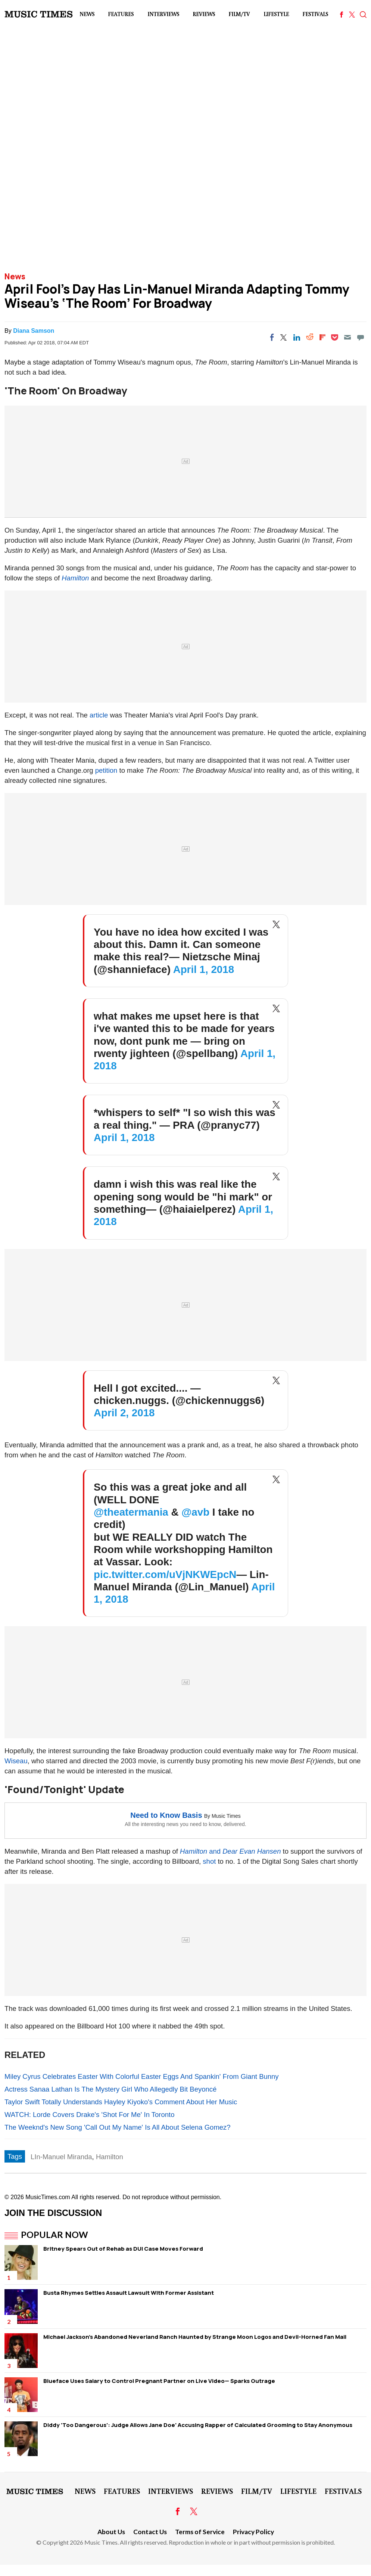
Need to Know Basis (166, 1815)
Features (121, 14)
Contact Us (150, 2532)
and (201, 1851)
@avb (195, 1512)
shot (209, 1861)
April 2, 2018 (124, 1413)
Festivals (315, 14)
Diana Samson (33, 331)
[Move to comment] (361, 337)
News (87, 14)
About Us (111, 2532)
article (99, 715)
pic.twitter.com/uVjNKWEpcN (165, 1574)
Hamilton (75, 578)
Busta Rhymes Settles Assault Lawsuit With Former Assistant (128, 2293)
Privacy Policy (253, 2532)
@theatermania (131, 1512)
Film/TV (239, 14)
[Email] (347, 337)
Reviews (204, 14)
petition (106, 770)
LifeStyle (276, 14)
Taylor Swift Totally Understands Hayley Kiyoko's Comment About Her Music (120, 2102)
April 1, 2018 (203, 969)
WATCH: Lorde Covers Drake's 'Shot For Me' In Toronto (89, 2114)
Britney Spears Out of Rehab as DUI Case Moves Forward (123, 2249)
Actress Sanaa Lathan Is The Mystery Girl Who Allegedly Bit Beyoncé (110, 2089)
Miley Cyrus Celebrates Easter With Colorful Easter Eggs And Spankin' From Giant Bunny (141, 2076)
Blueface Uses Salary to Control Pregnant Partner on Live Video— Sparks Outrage (159, 2381)
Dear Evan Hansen (251, 1851)
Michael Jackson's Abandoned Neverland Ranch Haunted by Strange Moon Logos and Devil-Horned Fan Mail (194, 2337)
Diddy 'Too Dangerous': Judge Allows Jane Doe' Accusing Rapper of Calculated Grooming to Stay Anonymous (197, 2425)
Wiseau (16, 1761)
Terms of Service (200, 2532)
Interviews (163, 14)
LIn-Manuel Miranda (61, 2157)
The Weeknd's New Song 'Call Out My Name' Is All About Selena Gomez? (117, 2127)
